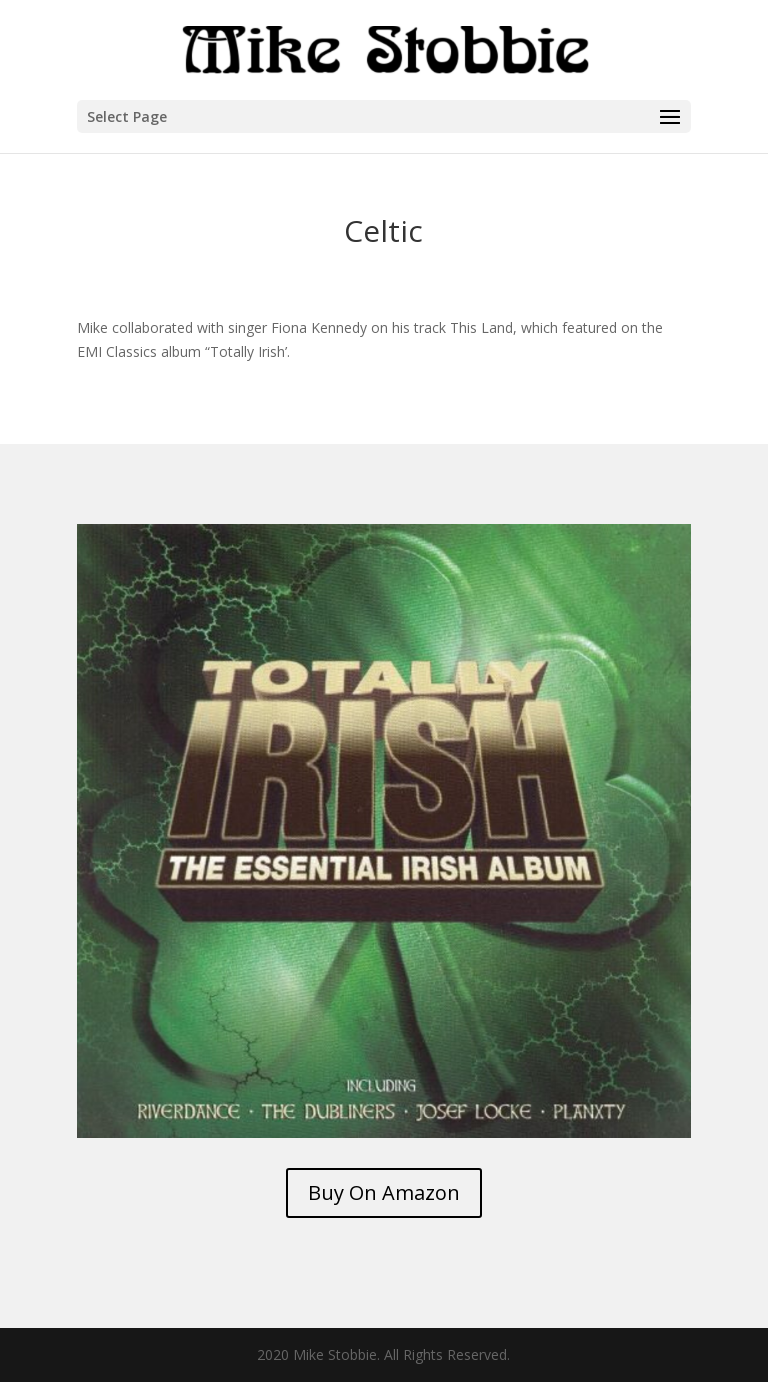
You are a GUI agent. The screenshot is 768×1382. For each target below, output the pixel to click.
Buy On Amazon (384, 1192)
